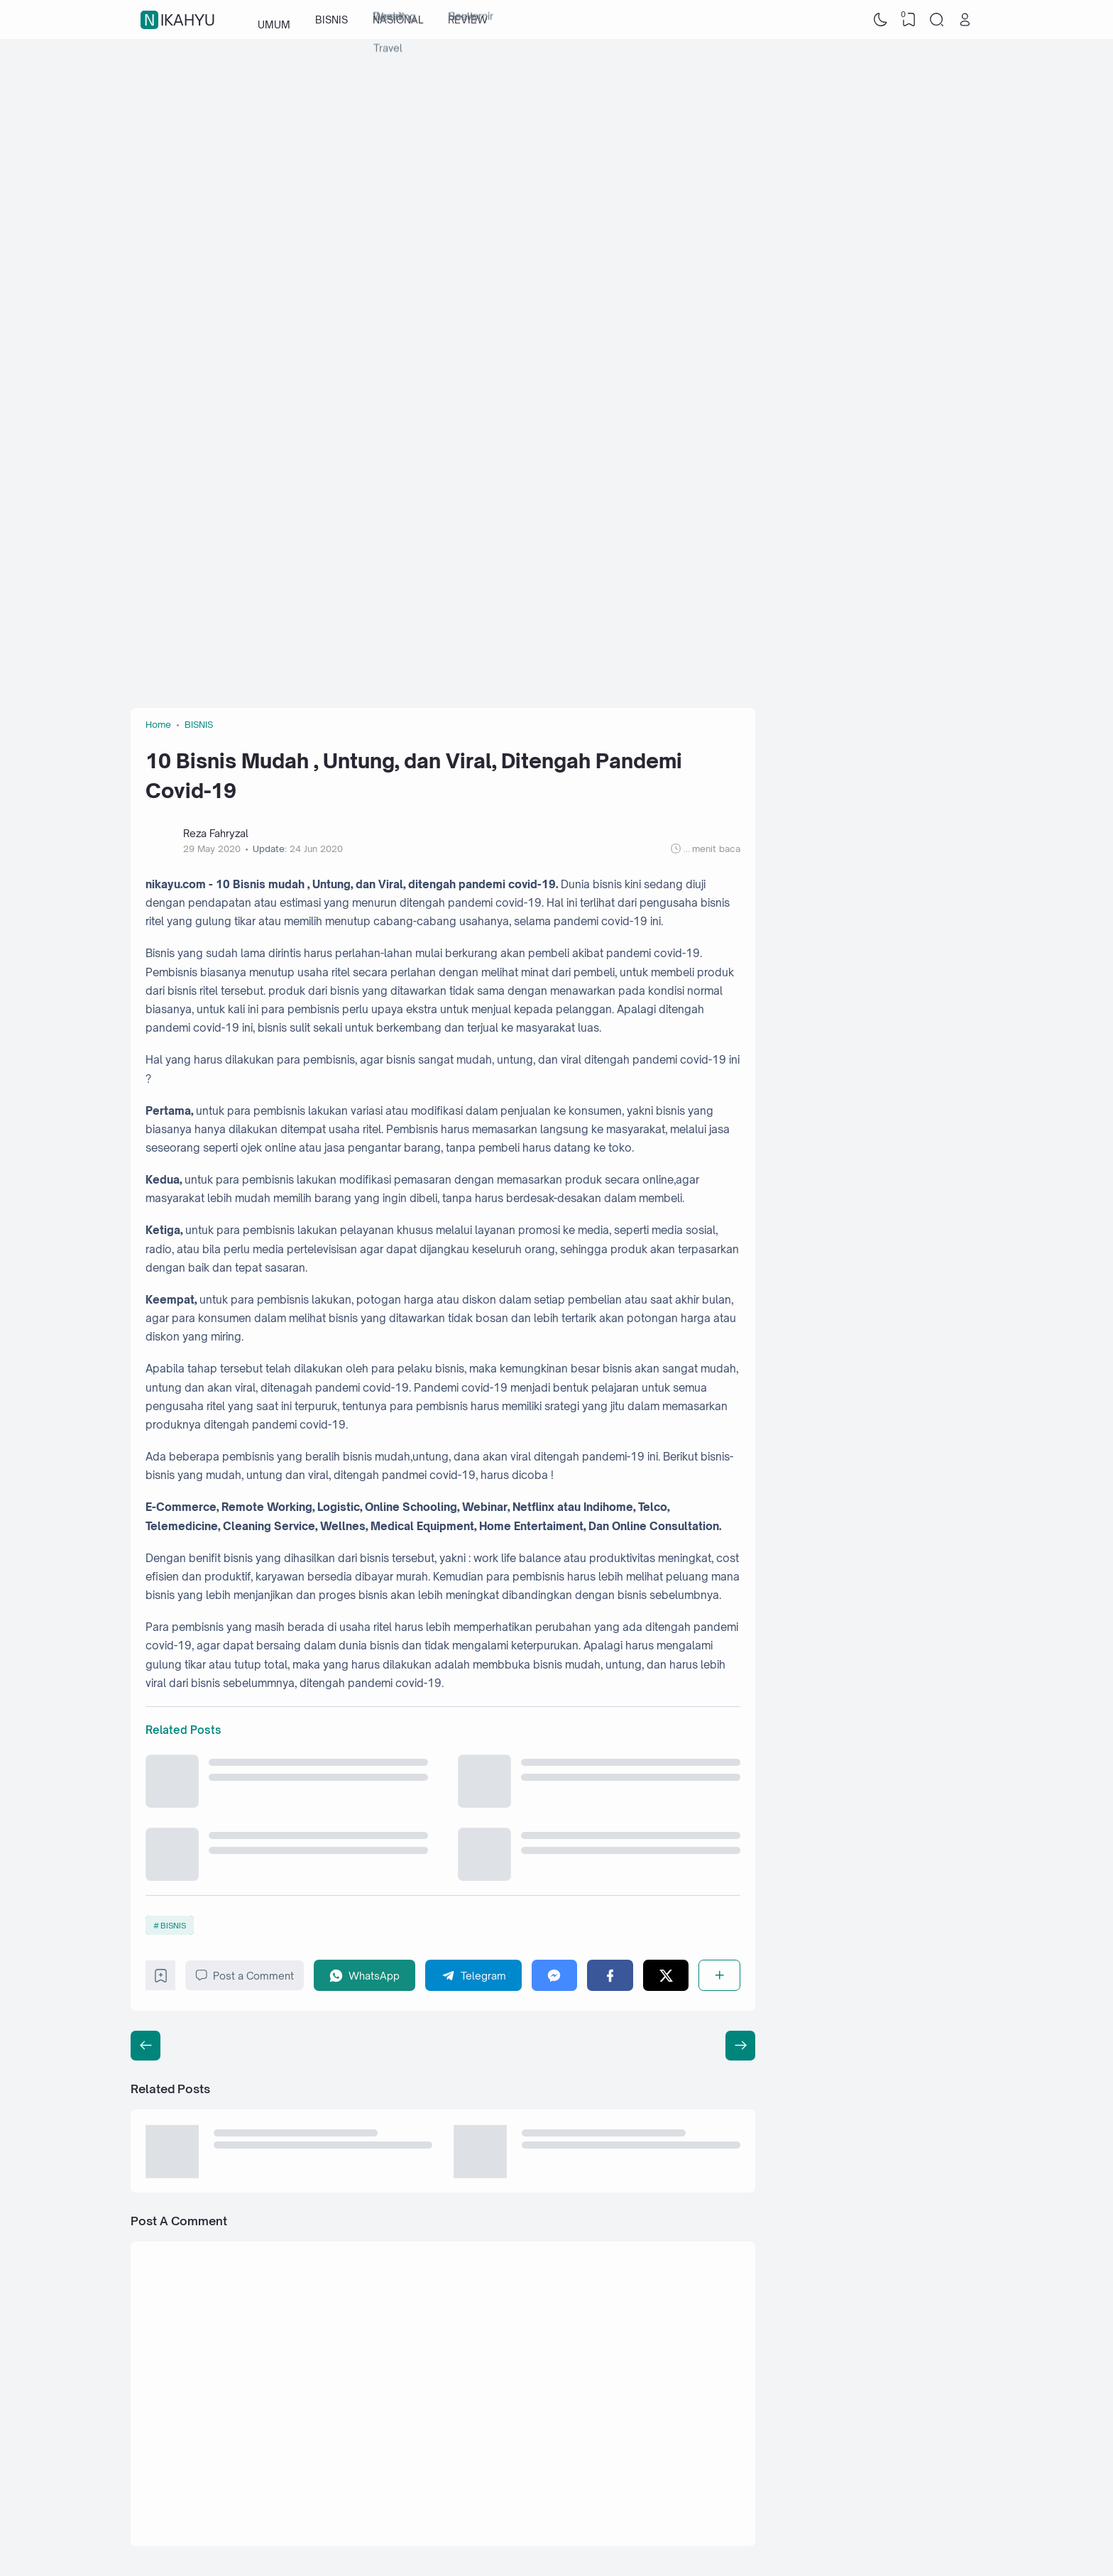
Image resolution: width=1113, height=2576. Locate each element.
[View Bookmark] (908, 20)
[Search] (937, 20)
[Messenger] (555, 1975)
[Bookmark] (160, 1979)
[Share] (719, 1975)
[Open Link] (964, 20)
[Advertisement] (556, 152)
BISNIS (331, 19)
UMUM (274, 19)
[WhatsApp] (365, 1975)
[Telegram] (473, 1975)
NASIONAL (398, 19)
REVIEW (468, 19)
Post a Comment (244, 1975)
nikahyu (179, 20)
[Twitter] (666, 1975)
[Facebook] (610, 1975)
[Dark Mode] (881, 20)
